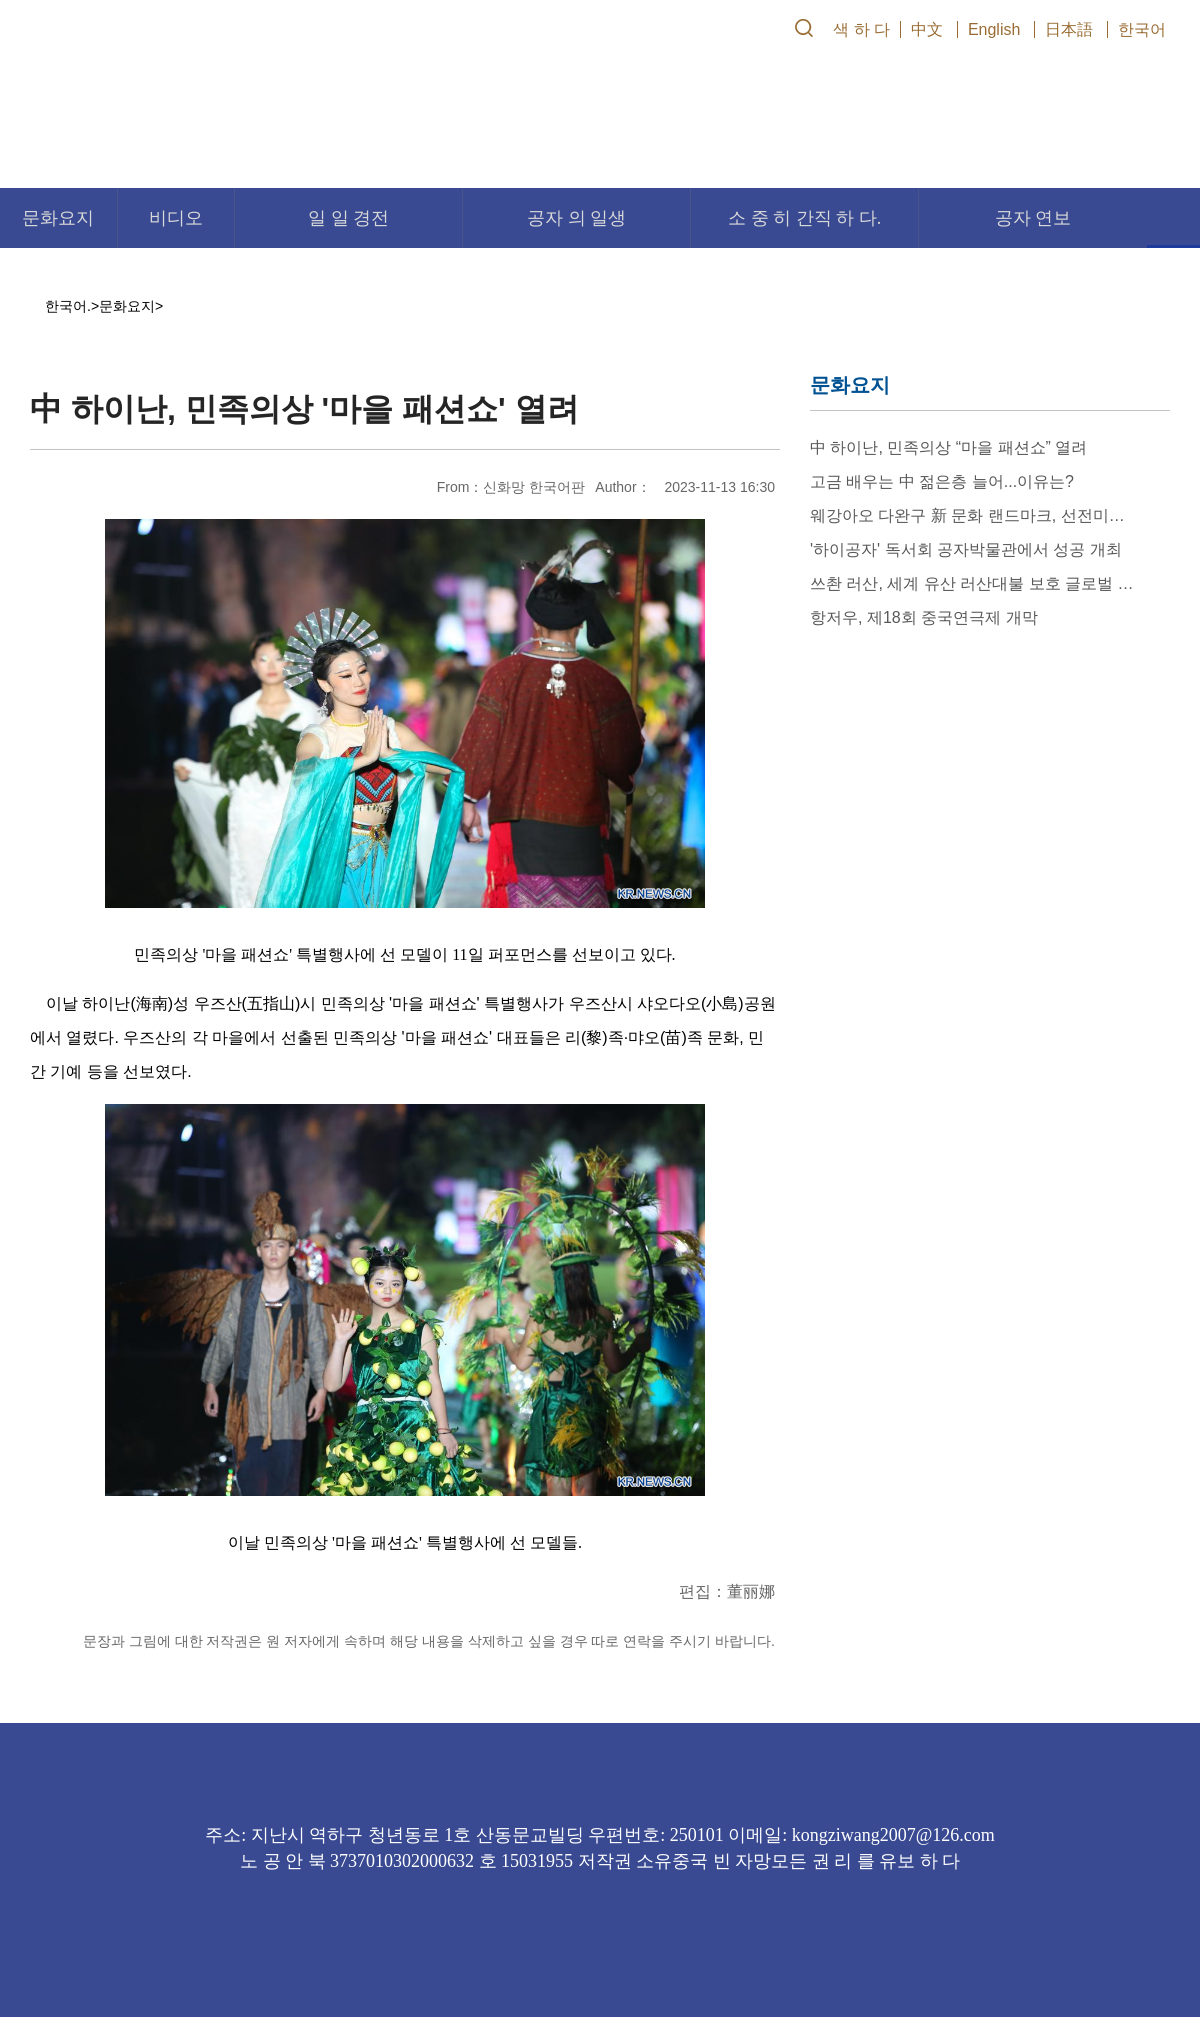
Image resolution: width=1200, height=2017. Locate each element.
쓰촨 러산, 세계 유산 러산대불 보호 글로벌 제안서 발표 (972, 583)
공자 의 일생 (576, 218)
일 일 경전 (348, 218)
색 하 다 (861, 29)
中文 (927, 29)
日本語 (1069, 29)
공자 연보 (1033, 218)
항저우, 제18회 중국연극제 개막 (924, 617)
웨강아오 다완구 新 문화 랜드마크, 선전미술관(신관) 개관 (972, 515)
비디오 (176, 218)
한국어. (68, 306)
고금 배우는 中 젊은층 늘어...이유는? (942, 481)
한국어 (1142, 29)
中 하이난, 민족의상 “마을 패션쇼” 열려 (948, 447)
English (994, 29)
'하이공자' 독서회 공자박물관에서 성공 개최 (966, 549)
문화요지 (58, 218)
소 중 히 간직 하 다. (804, 218)
